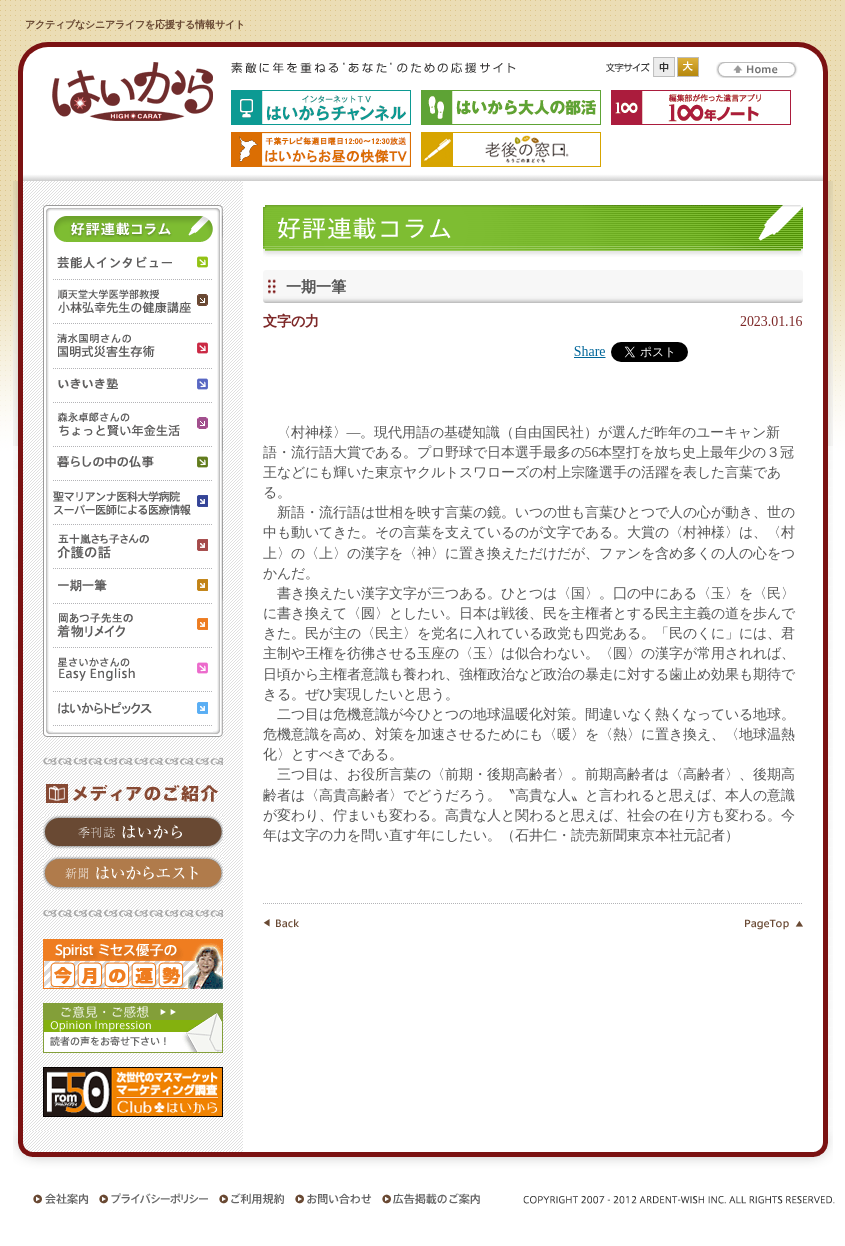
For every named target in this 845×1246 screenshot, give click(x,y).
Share (590, 351)
